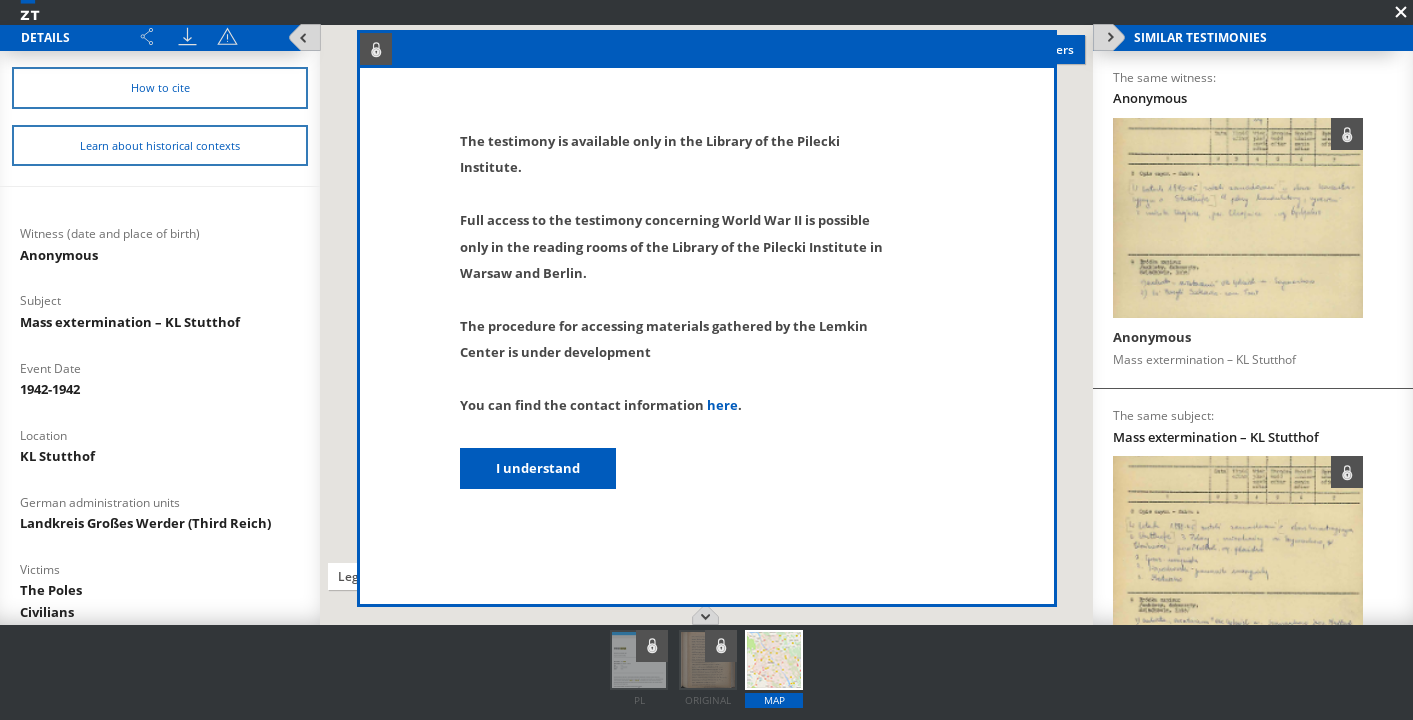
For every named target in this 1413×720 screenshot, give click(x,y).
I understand (538, 468)
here (722, 405)
